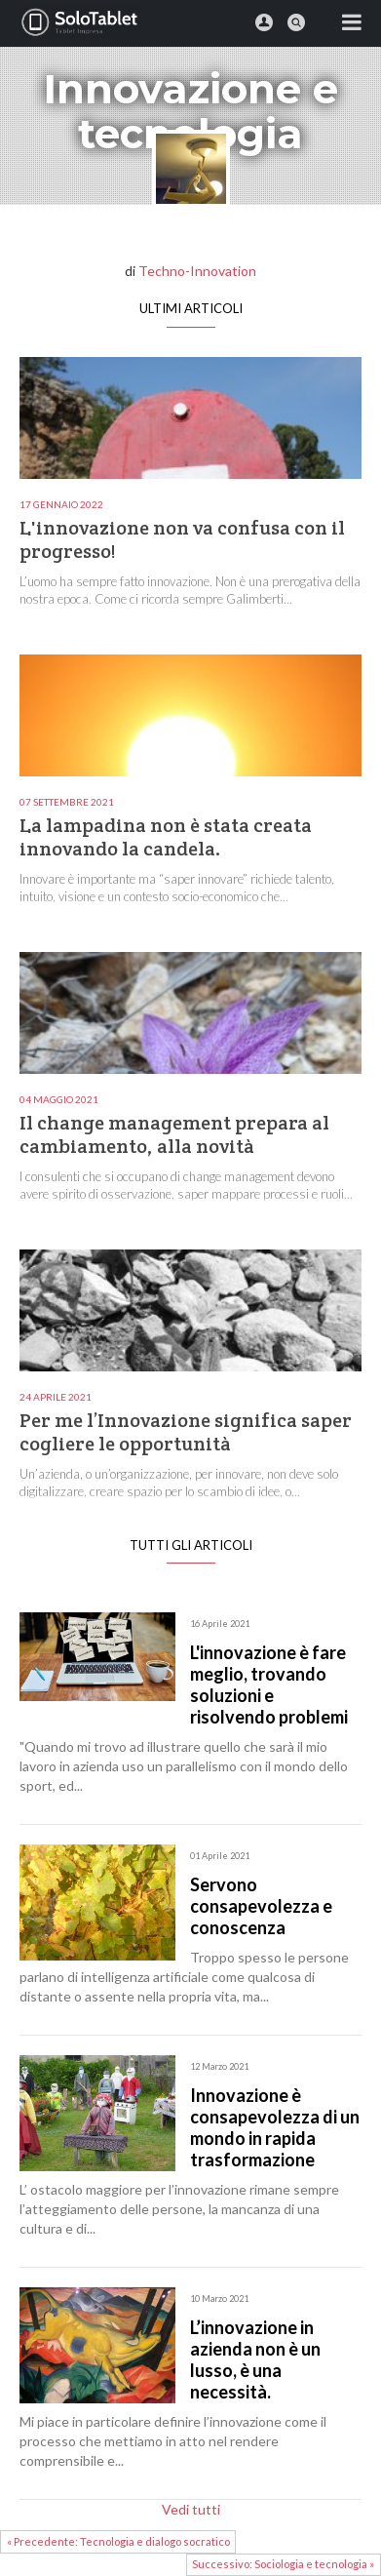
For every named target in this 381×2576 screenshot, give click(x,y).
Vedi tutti (191, 2509)
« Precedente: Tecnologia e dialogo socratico (118, 2541)
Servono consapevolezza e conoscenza (261, 1906)
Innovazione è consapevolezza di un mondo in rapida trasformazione (275, 2127)
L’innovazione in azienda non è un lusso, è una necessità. (255, 2359)
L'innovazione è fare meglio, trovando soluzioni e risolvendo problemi (269, 1684)
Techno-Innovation (197, 270)
